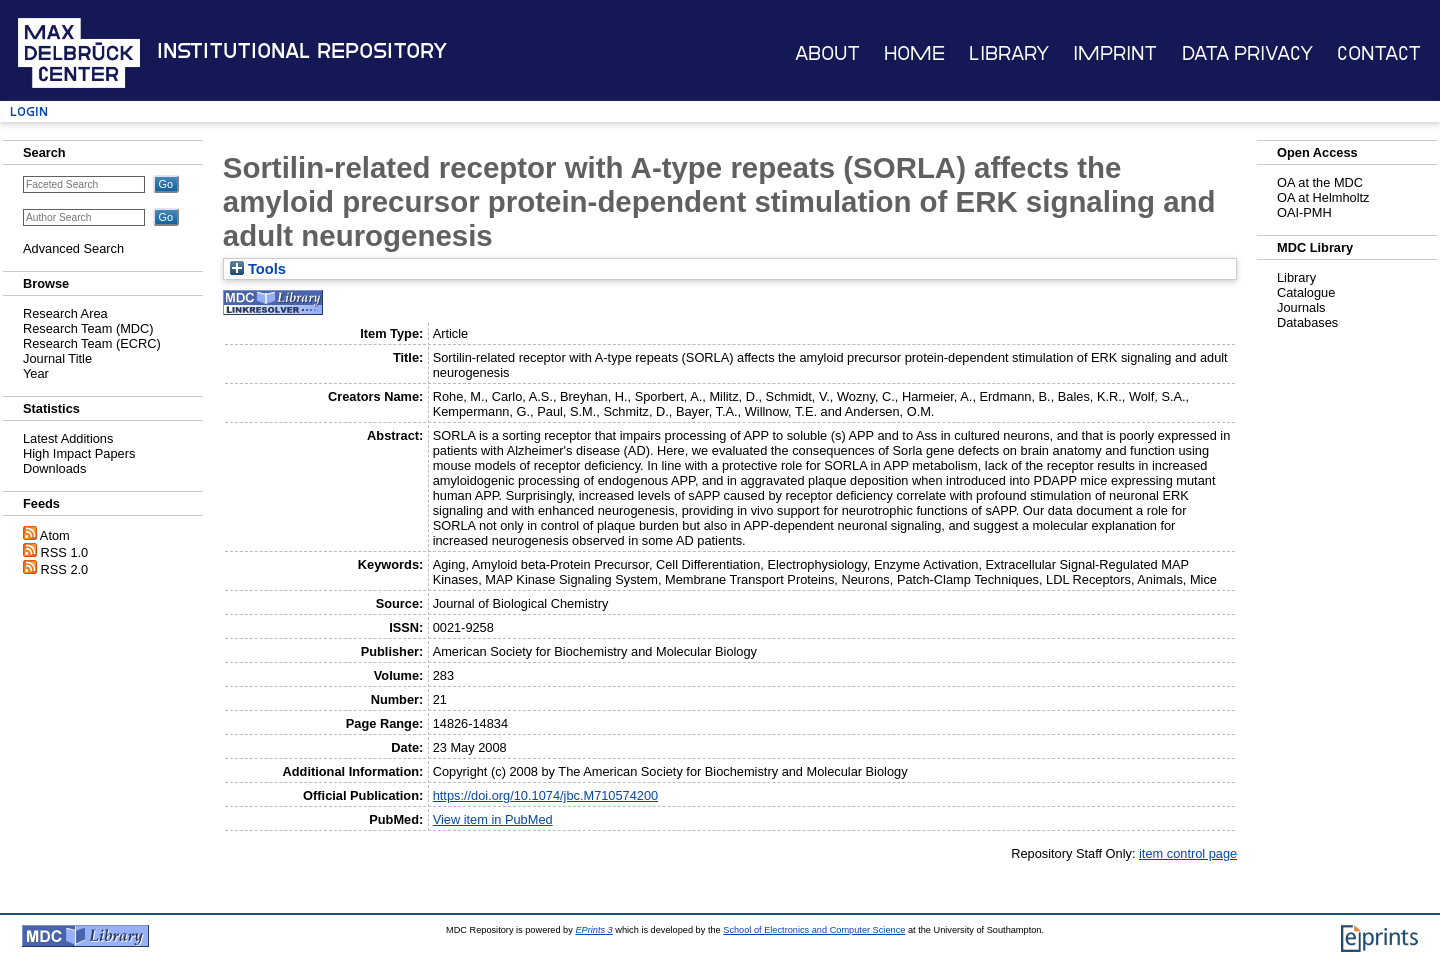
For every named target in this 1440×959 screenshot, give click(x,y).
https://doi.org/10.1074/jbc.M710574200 (546, 795)
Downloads (54, 468)
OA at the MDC (1320, 182)
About (827, 53)
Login (29, 111)
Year (36, 373)
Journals (1301, 307)
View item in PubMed (493, 819)
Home (914, 53)
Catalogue (1306, 292)
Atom (55, 535)
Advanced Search (73, 248)
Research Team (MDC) (88, 328)
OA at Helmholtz (1323, 197)
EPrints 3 (593, 930)
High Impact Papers (79, 453)
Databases (1307, 322)
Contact (1379, 53)
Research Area (65, 313)
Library (1009, 53)
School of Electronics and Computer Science (814, 930)
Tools (258, 269)
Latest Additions (68, 438)
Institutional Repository (302, 51)
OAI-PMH (1304, 212)
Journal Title (57, 358)
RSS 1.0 (65, 552)
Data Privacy (1247, 53)
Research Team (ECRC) (92, 343)
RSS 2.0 (65, 569)
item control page (1188, 853)
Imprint (1115, 53)
